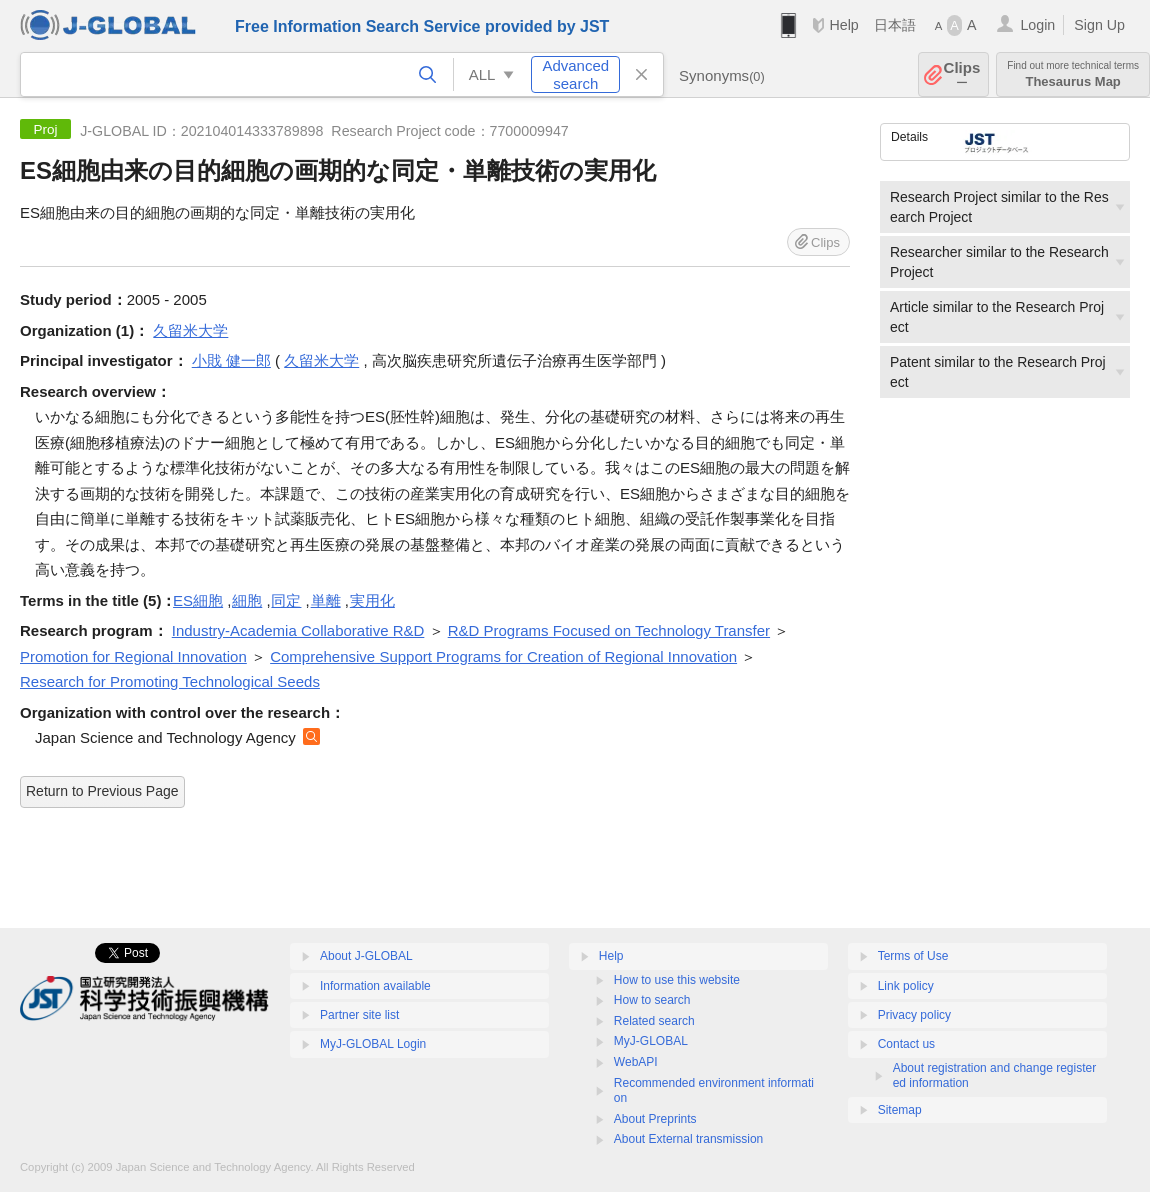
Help (843, 25)
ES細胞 (198, 600)
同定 (286, 600)
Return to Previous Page (102, 791)
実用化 (372, 600)
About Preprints (655, 1119)
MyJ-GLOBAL (651, 1041)
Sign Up (1099, 25)
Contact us (906, 1044)
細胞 (247, 600)
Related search (654, 1021)
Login (1037, 25)
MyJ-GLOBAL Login (373, 1044)
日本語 (895, 25)
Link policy (906, 986)
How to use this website (677, 980)
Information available (375, 986)
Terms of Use (913, 956)
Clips (962, 74)
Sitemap (900, 1110)
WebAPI (636, 1062)
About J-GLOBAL (366, 956)
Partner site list (359, 1015)
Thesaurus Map (1073, 74)
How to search (652, 1000)
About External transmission (688, 1139)
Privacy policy (914, 1015)
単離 (326, 600)
